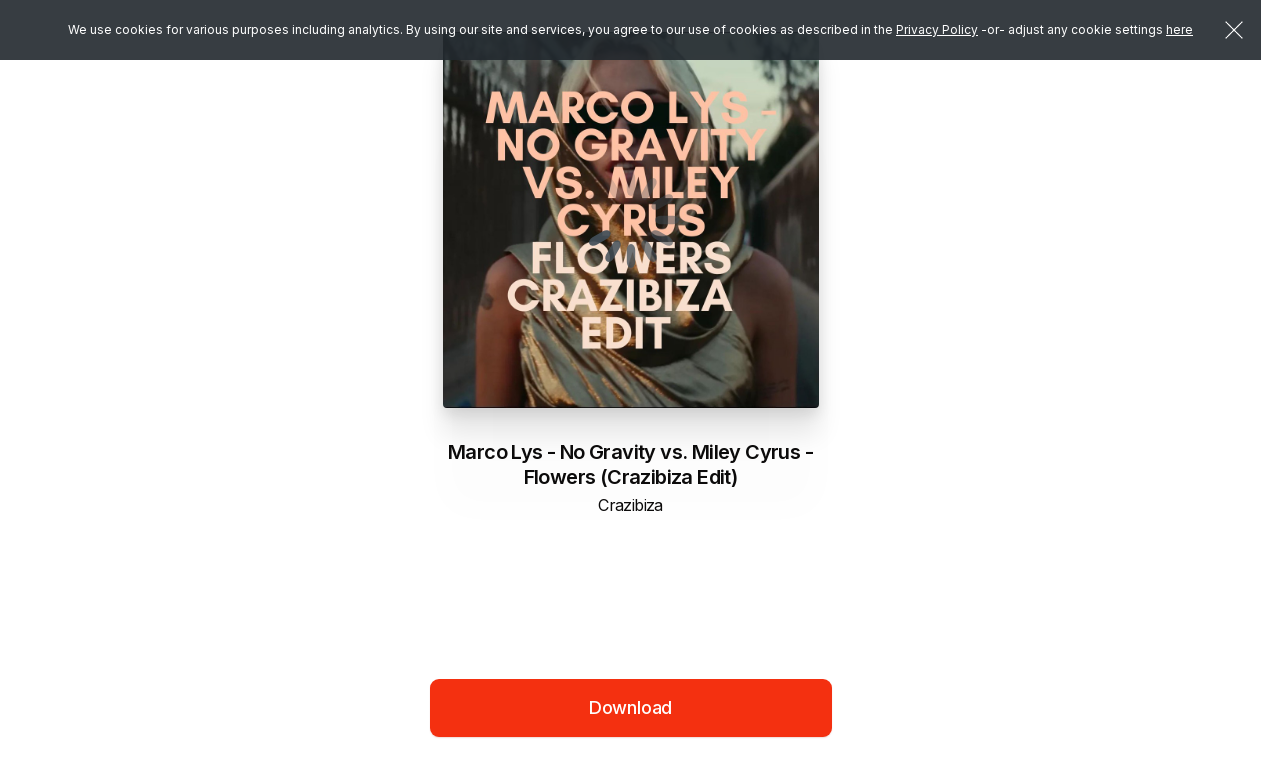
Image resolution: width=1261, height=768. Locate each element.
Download (631, 707)
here (1179, 29)
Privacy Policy (937, 29)
